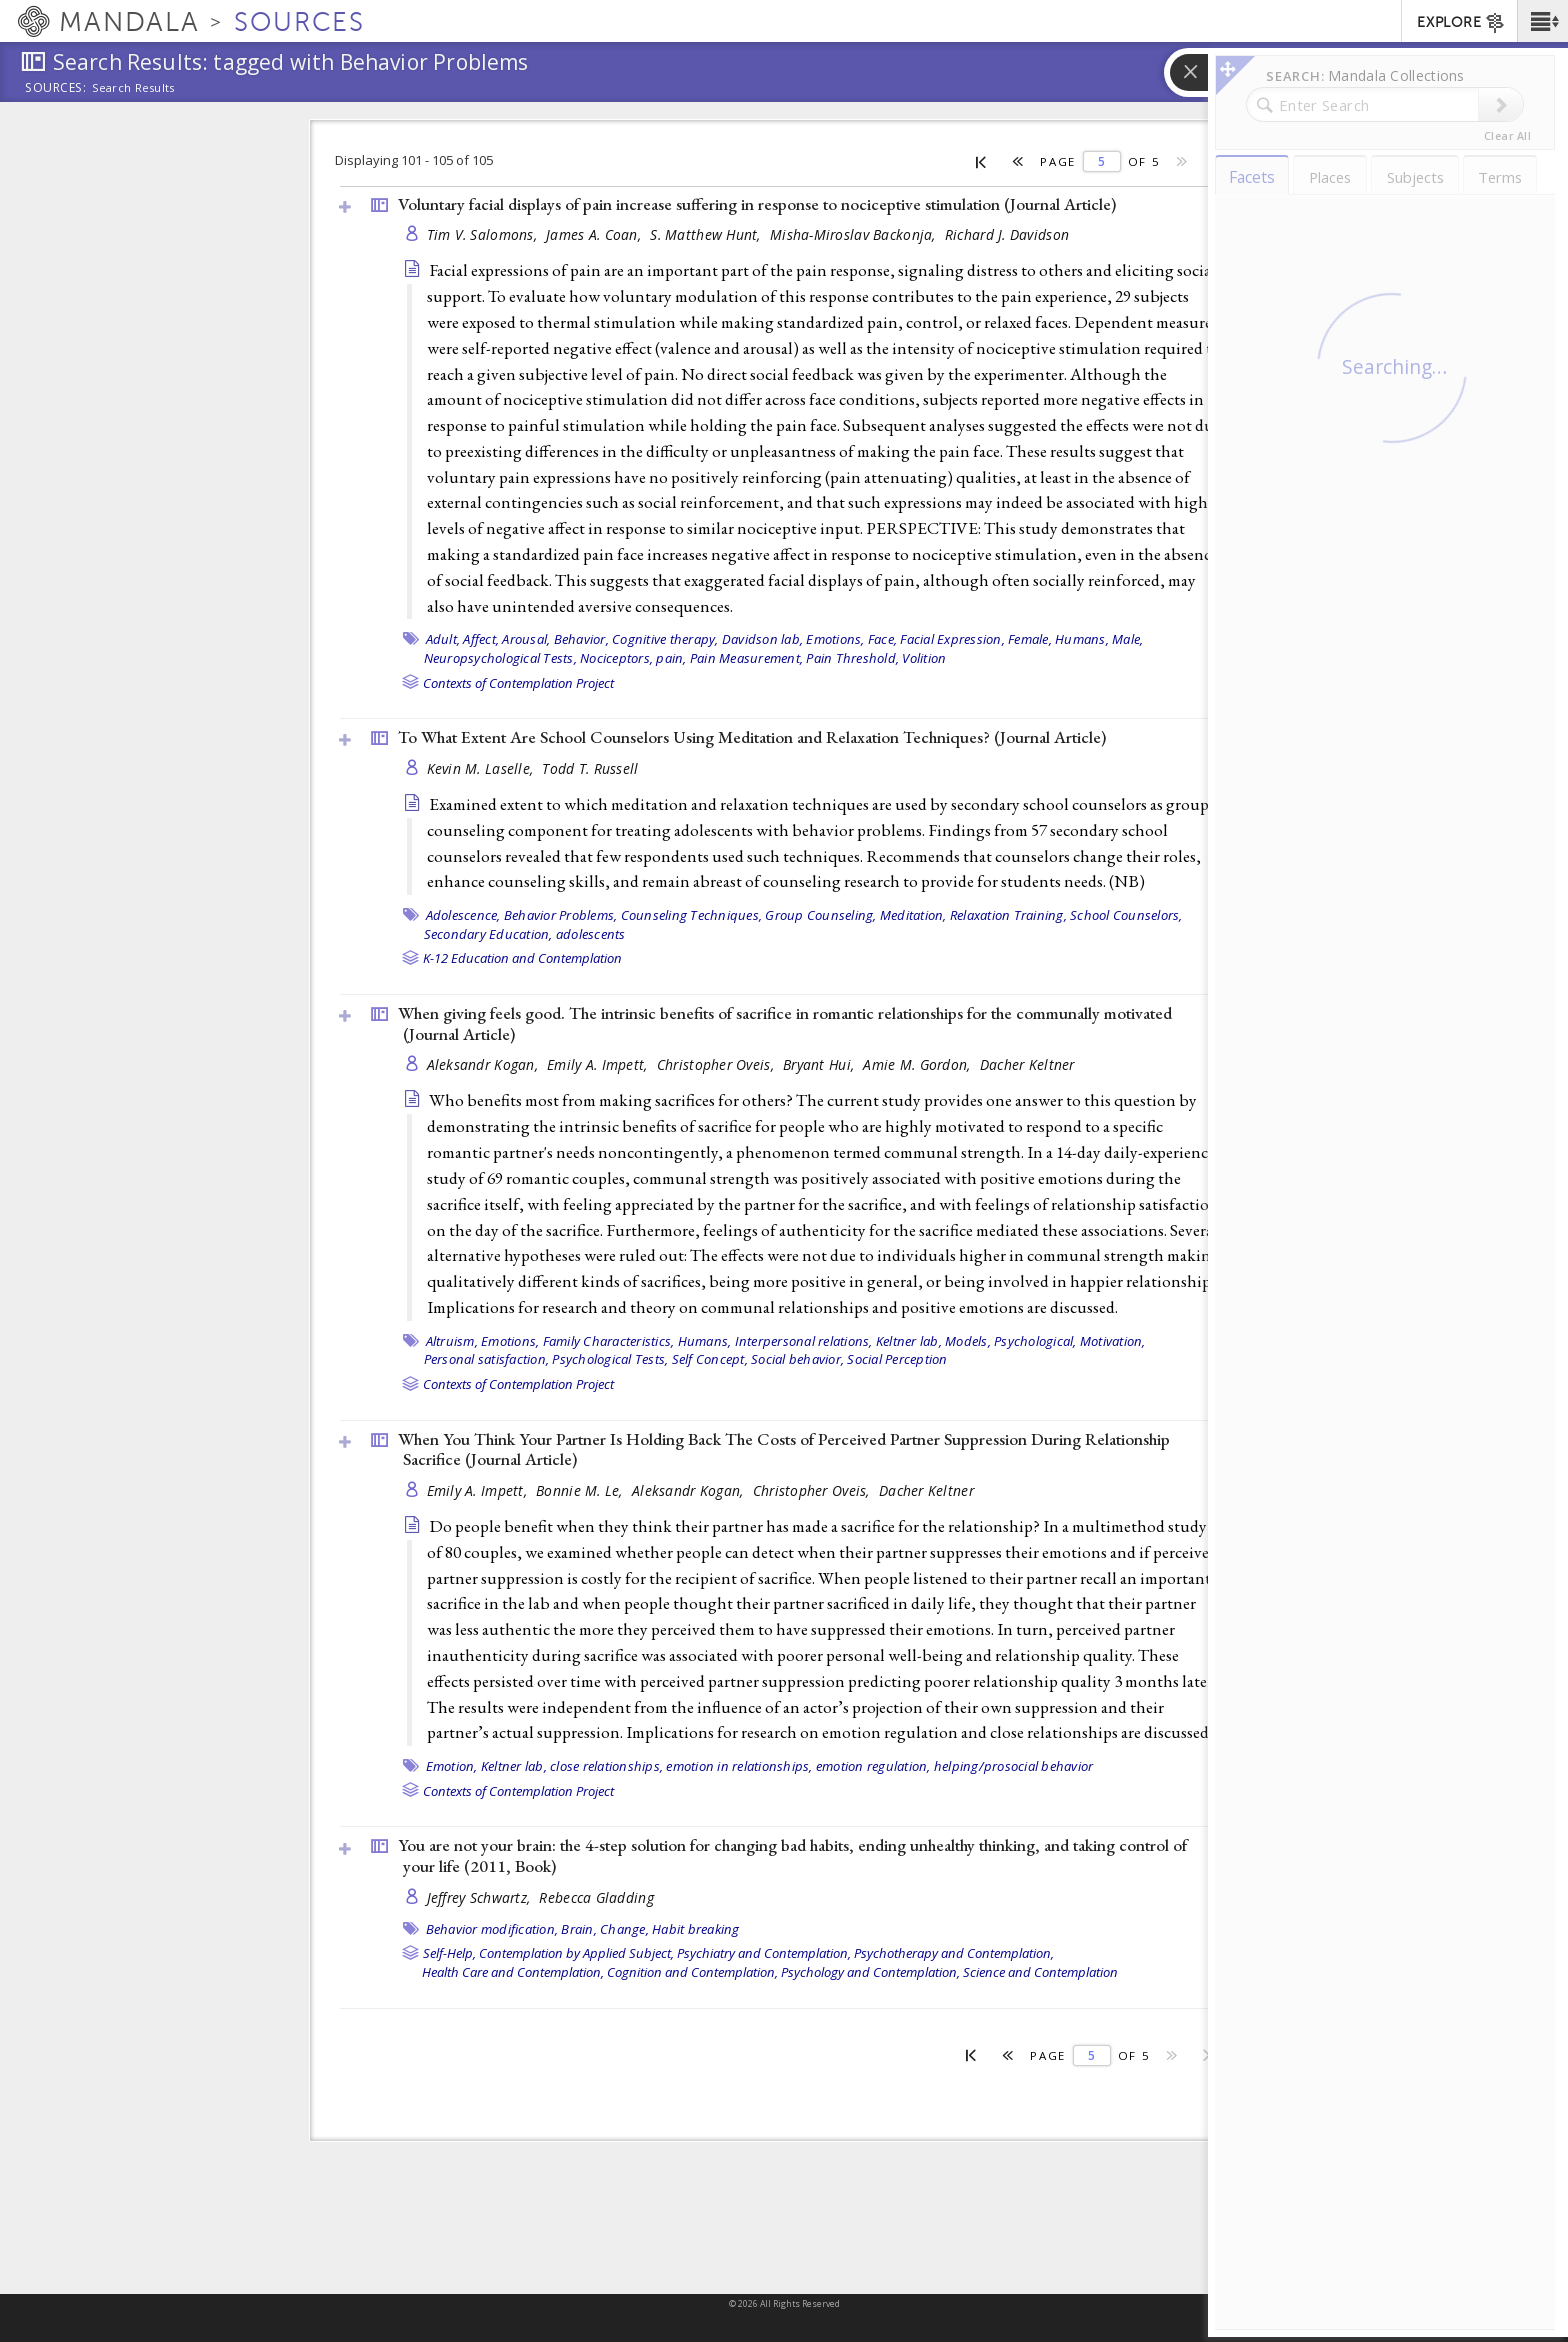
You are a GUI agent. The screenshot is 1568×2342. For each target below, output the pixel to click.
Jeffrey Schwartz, (481, 1897)
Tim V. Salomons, (484, 234)
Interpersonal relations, (804, 1341)
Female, (1030, 639)
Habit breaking (696, 1929)
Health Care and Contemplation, (513, 1972)
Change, (624, 1929)
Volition (924, 658)
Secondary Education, (488, 934)
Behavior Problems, (561, 915)
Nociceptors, (616, 658)
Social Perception (897, 1359)
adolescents (591, 934)
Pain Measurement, (746, 658)
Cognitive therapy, (665, 639)
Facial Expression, (952, 639)
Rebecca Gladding (596, 1897)
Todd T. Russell (590, 768)
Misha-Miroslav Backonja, (855, 234)
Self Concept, (710, 1359)
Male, (1127, 639)
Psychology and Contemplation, (870, 1972)
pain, (671, 658)
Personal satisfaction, (487, 1359)
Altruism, (452, 1341)
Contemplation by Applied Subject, (576, 1953)
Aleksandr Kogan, (485, 1064)
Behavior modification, (492, 1929)
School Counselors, (1126, 915)
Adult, (443, 639)
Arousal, (526, 639)
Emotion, (452, 1766)
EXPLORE (1461, 23)
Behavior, (581, 639)
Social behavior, (797, 1359)
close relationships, (606, 1766)
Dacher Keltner (1027, 1064)
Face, (882, 639)
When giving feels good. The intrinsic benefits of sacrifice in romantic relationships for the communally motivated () (785, 1023)
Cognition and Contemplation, (692, 1972)
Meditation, (913, 915)
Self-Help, (449, 1953)
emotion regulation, (873, 1766)
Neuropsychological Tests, (500, 658)
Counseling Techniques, (692, 915)
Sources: (56, 89)
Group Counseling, (820, 915)
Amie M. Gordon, (918, 1064)
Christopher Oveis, (717, 1064)
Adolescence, (463, 915)
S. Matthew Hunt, (707, 234)
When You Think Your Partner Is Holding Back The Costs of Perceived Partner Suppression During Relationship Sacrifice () (784, 1449)
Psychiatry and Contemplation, (764, 1953)
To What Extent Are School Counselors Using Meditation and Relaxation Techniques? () (752, 737)
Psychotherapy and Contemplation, (954, 1953)
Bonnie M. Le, (581, 1490)
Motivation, (1113, 1341)
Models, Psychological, (1011, 1341)
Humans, (1082, 639)
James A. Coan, (595, 234)
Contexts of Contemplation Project (518, 683)
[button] (1542, 21)
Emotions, (835, 639)
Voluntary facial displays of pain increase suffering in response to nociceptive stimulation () (757, 204)
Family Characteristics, (609, 1341)
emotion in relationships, (739, 1766)
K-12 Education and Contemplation (522, 958)
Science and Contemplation (1040, 1972)
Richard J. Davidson (1007, 234)
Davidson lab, (762, 639)
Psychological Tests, (610, 1359)
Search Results (133, 88)
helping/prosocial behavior (1014, 1766)
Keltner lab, (909, 1341)
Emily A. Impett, (599, 1064)
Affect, (481, 639)
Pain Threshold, (852, 658)
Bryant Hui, (820, 1064)
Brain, (579, 1929)
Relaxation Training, (1008, 915)
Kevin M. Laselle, (482, 768)
